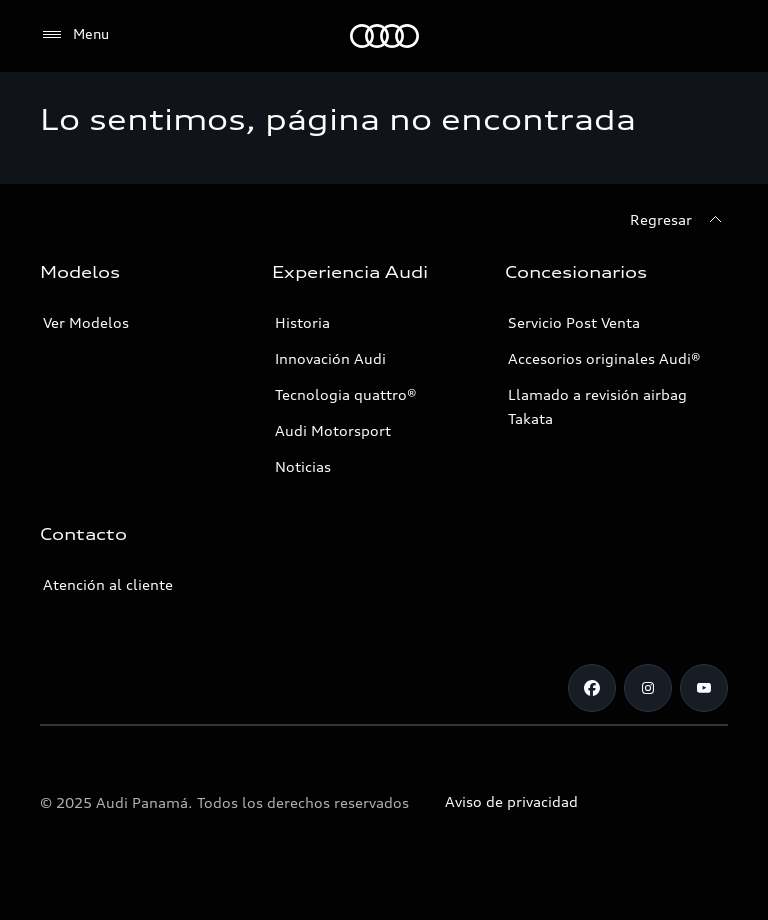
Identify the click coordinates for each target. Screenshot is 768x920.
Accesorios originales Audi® (604, 358)
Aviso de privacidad (511, 801)
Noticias (303, 466)
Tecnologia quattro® (346, 394)
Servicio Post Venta (574, 322)
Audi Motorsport (333, 430)
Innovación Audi (330, 358)
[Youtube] (704, 688)
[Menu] (74, 35)
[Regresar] (679, 220)
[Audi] (384, 36)
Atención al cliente (108, 584)
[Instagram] (648, 688)
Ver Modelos (86, 322)
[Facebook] (592, 688)
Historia (302, 322)
